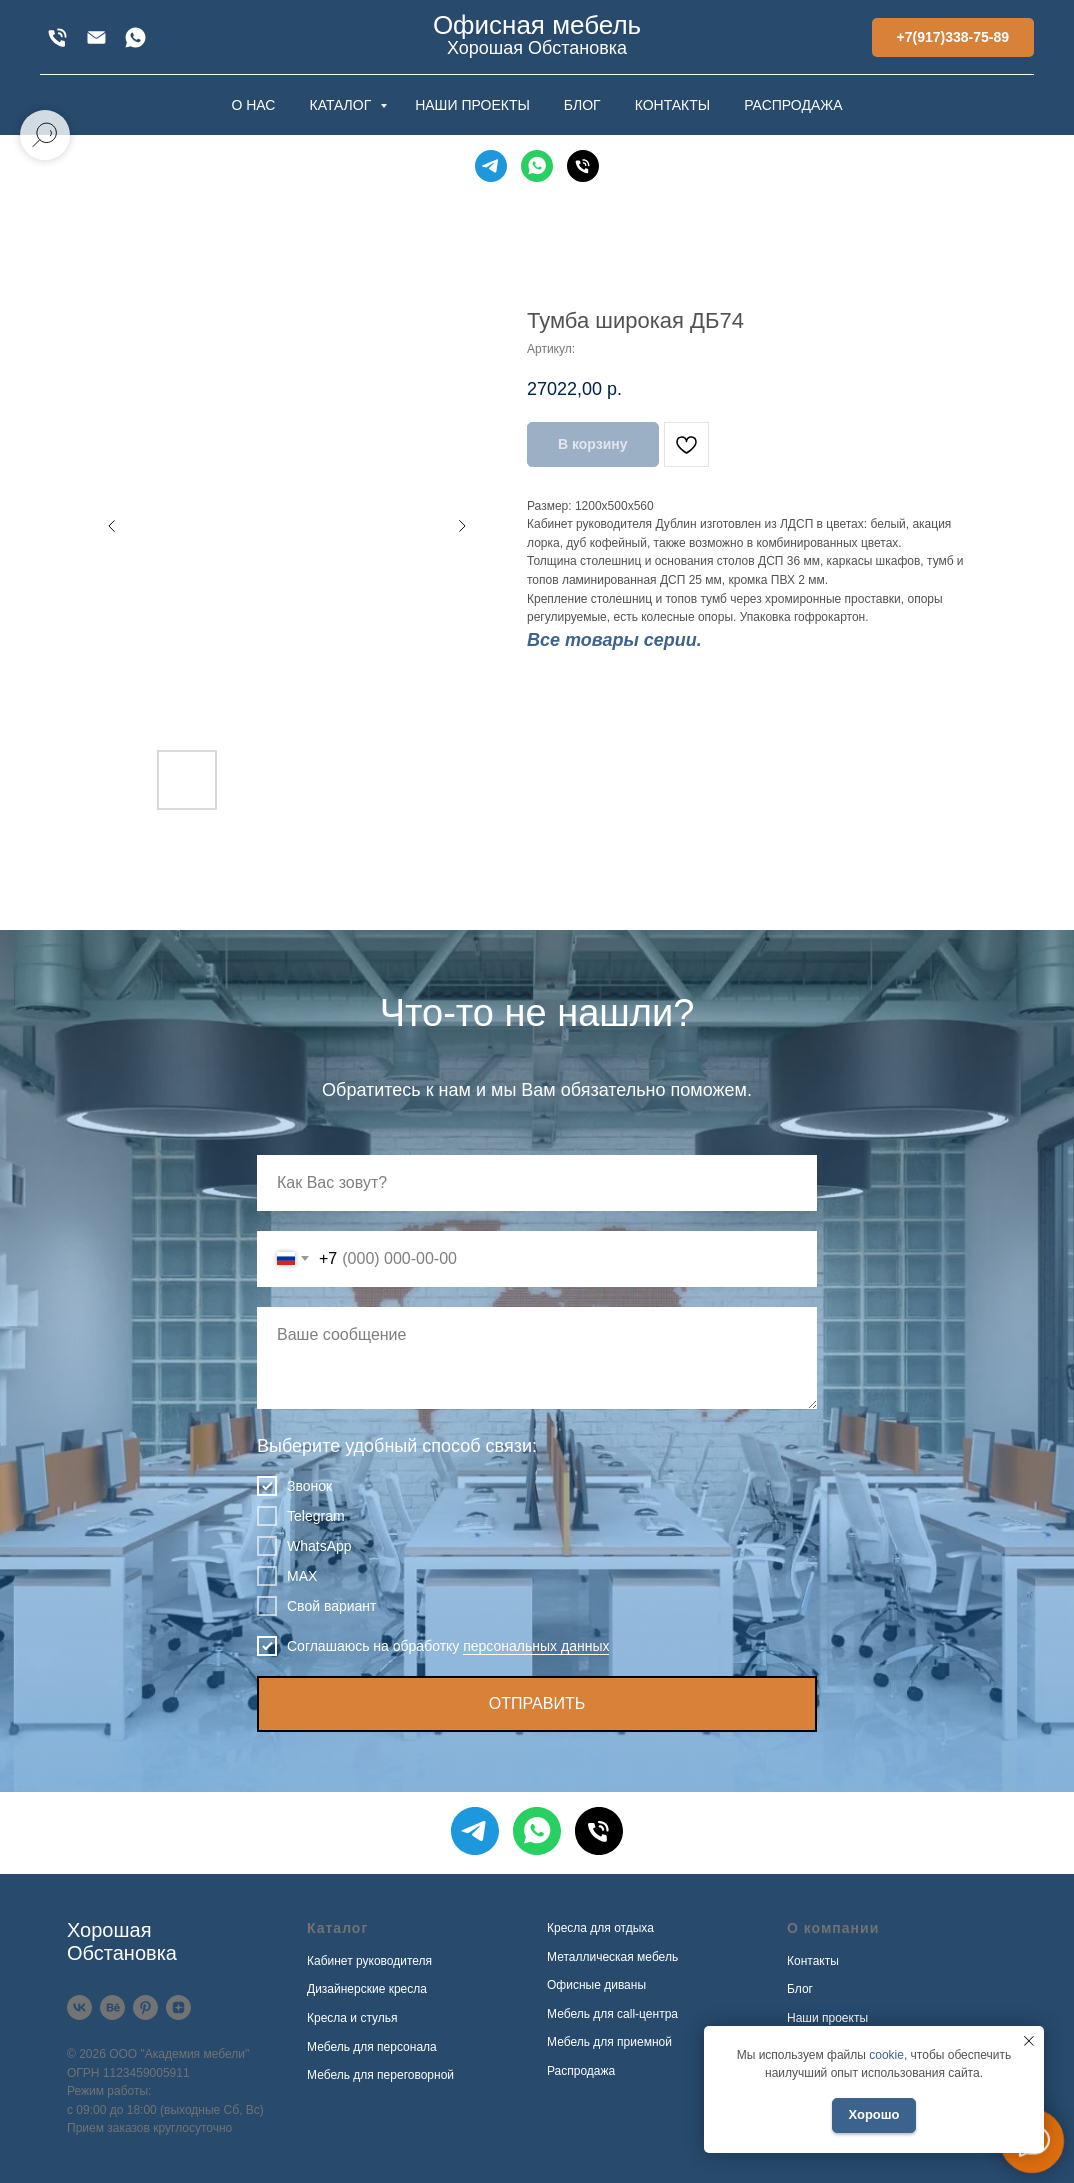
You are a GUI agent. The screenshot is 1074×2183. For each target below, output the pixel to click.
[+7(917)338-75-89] (57, 37)
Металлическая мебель (612, 1957)
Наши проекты (827, 2018)
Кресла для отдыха (600, 1928)
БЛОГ (582, 105)
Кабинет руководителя (369, 1961)
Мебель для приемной (609, 2042)
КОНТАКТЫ (673, 105)
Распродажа (581, 2071)
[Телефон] (583, 166)
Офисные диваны (596, 1985)
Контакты (813, 1961)
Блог (800, 1989)
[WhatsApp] (135, 37)
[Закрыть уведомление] (1029, 2041)
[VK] (79, 2007)
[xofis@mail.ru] (96, 37)
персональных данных (536, 1646)
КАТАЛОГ (342, 105)
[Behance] (112, 2007)
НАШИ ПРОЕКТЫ (472, 105)
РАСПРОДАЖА (793, 105)
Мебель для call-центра (612, 2014)
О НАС (253, 105)
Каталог (337, 1928)
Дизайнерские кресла (367, 1989)
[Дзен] (178, 2007)
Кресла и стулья (352, 2018)
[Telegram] (491, 166)
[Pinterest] (145, 2007)
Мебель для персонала (372, 2047)
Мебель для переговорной (380, 2075)
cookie (886, 2055)
